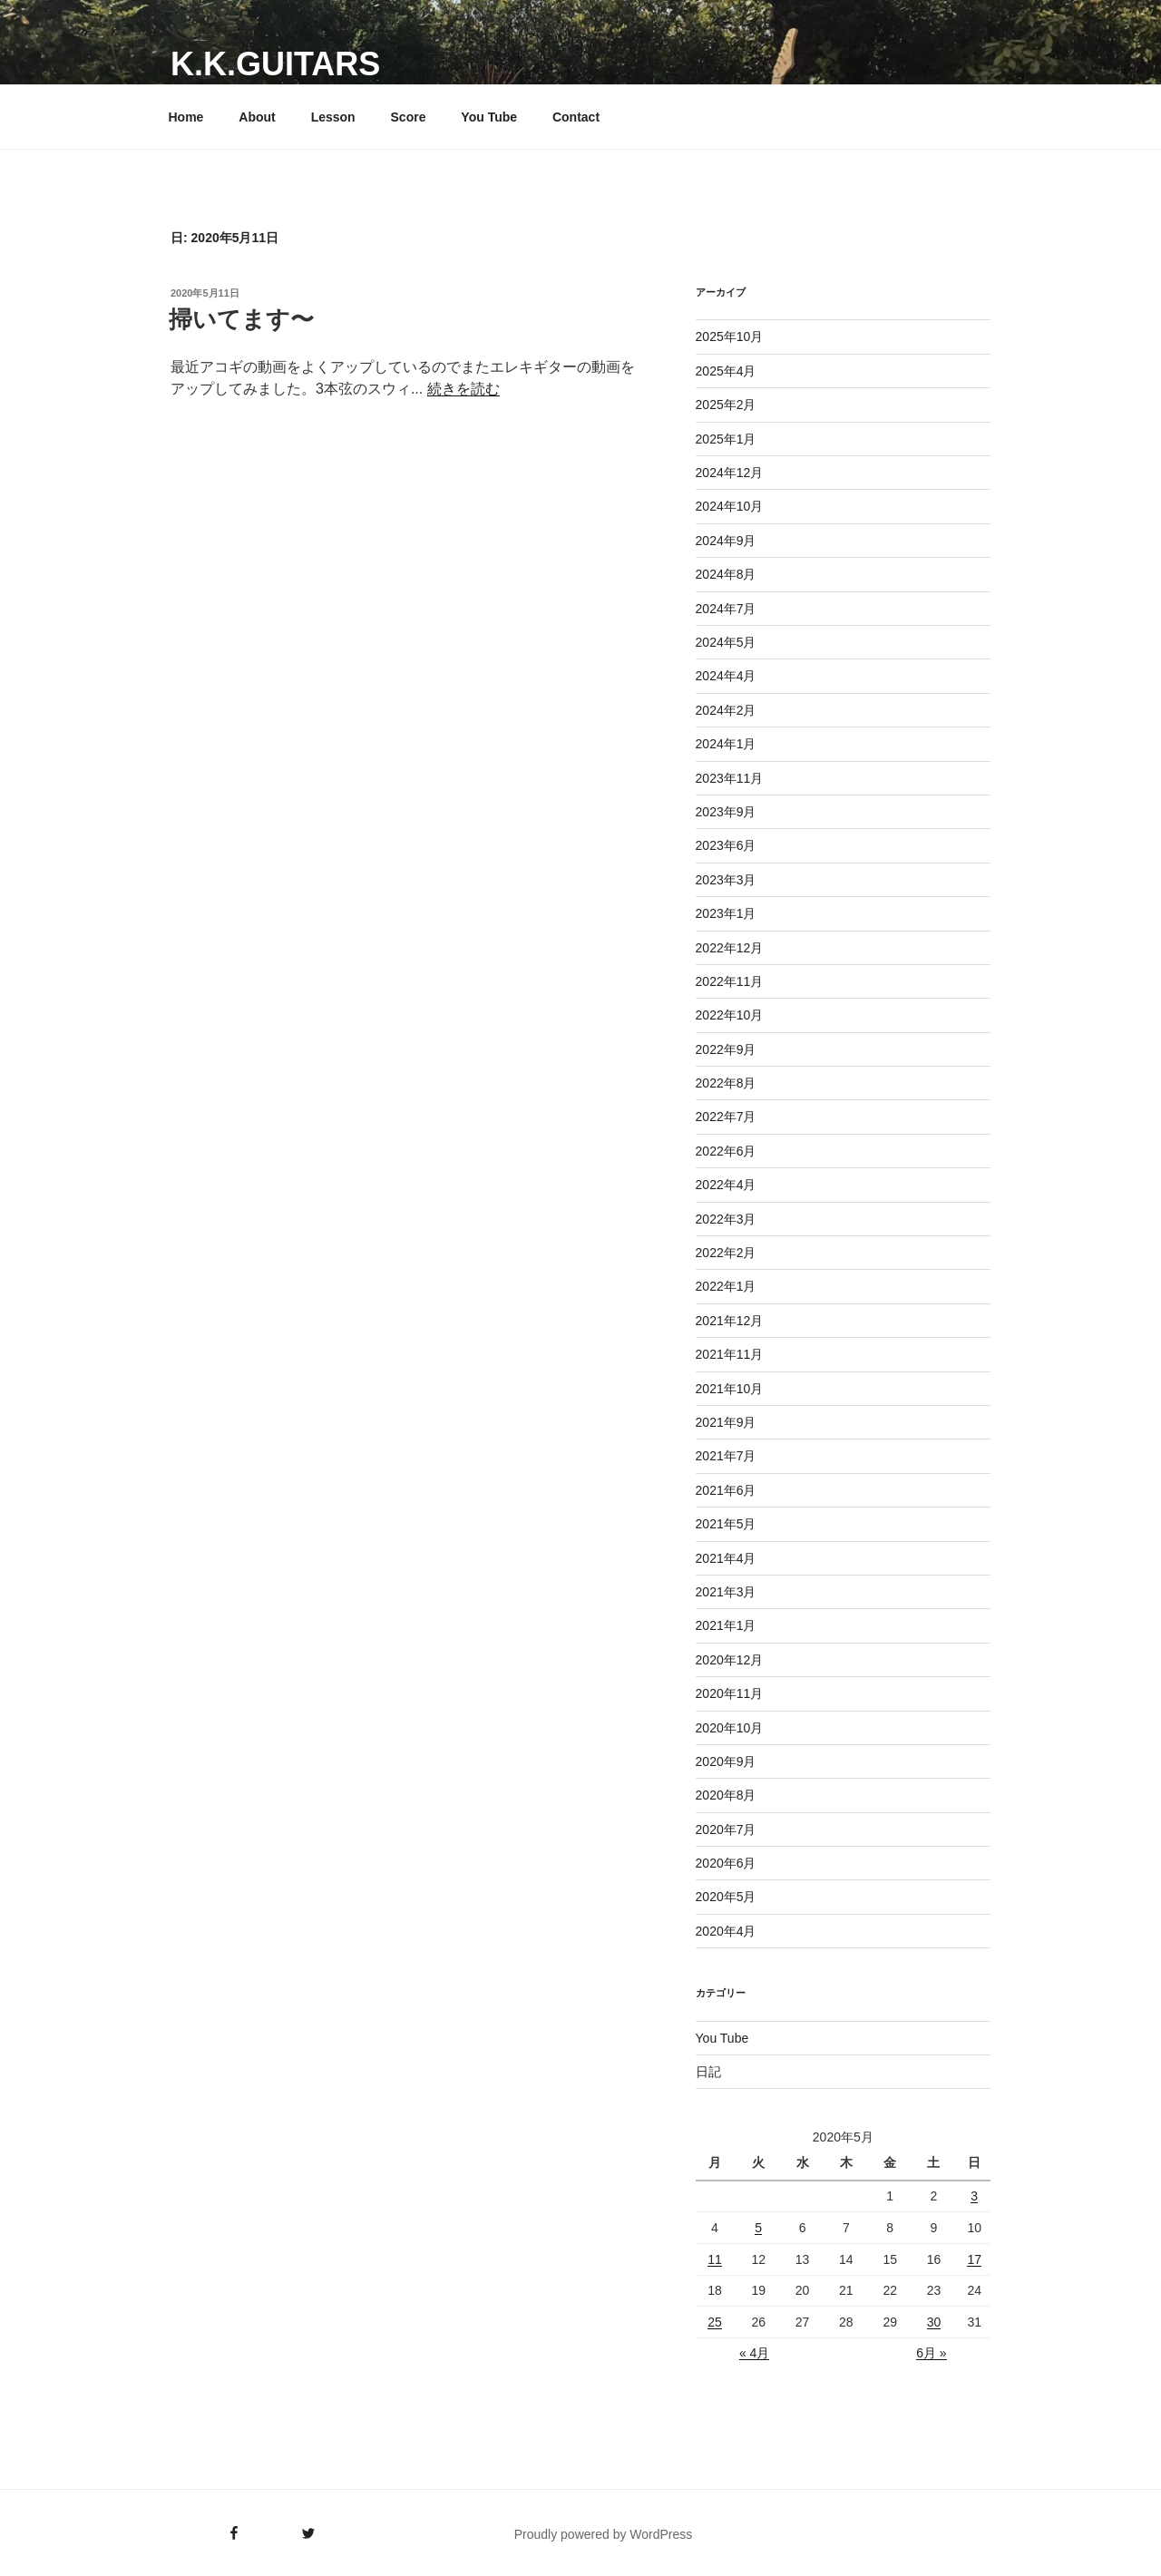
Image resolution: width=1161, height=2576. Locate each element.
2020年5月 (726, 1896)
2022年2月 (726, 1252)
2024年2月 (726, 710)
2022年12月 (730, 948)
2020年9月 (726, 1761)
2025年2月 (726, 404)
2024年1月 (726, 744)
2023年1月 (726, 913)
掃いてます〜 (241, 319)
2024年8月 (726, 574)
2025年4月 (726, 371)
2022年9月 (726, 1049)
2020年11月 (730, 1693)
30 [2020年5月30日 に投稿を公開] (934, 2322)
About (257, 117)
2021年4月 (726, 1558)
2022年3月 (726, 1219)
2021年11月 (730, 1354)
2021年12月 (730, 1320)
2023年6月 (726, 845)
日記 (708, 2071)
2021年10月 (730, 1388)
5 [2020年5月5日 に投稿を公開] (758, 2227)
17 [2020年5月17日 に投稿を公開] (974, 2259)
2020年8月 (726, 1795)
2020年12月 (730, 1660)
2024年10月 (730, 506)
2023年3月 (726, 880)
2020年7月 (726, 1829)
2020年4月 (726, 1931)
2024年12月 (730, 472)
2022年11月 (730, 981)
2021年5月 (726, 1524)
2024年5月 (726, 642)
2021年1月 (726, 1625)
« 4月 (754, 2353)
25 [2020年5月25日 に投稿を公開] (714, 2322)
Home (186, 117)
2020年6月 (726, 1863)
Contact (576, 117)
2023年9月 (726, 812)
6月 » (931, 2353)
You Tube (489, 117)
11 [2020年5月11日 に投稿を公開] (714, 2259)
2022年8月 (726, 1083)
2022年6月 (726, 1151)
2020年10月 (730, 1728)
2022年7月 (726, 1116)
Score (408, 117)
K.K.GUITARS (275, 64)
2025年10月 (730, 336)
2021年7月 (726, 1456)
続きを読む (463, 388)
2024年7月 (726, 608)
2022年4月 (726, 1184)
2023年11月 (730, 778)
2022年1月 (726, 1286)
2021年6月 (726, 1490)
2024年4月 (726, 675)
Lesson (333, 117)
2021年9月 (726, 1422)
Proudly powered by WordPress (603, 2534)
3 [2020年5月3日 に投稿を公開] (974, 2196)
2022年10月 (730, 1015)
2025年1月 (726, 439)
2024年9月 (726, 540)
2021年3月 (726, 1592)
